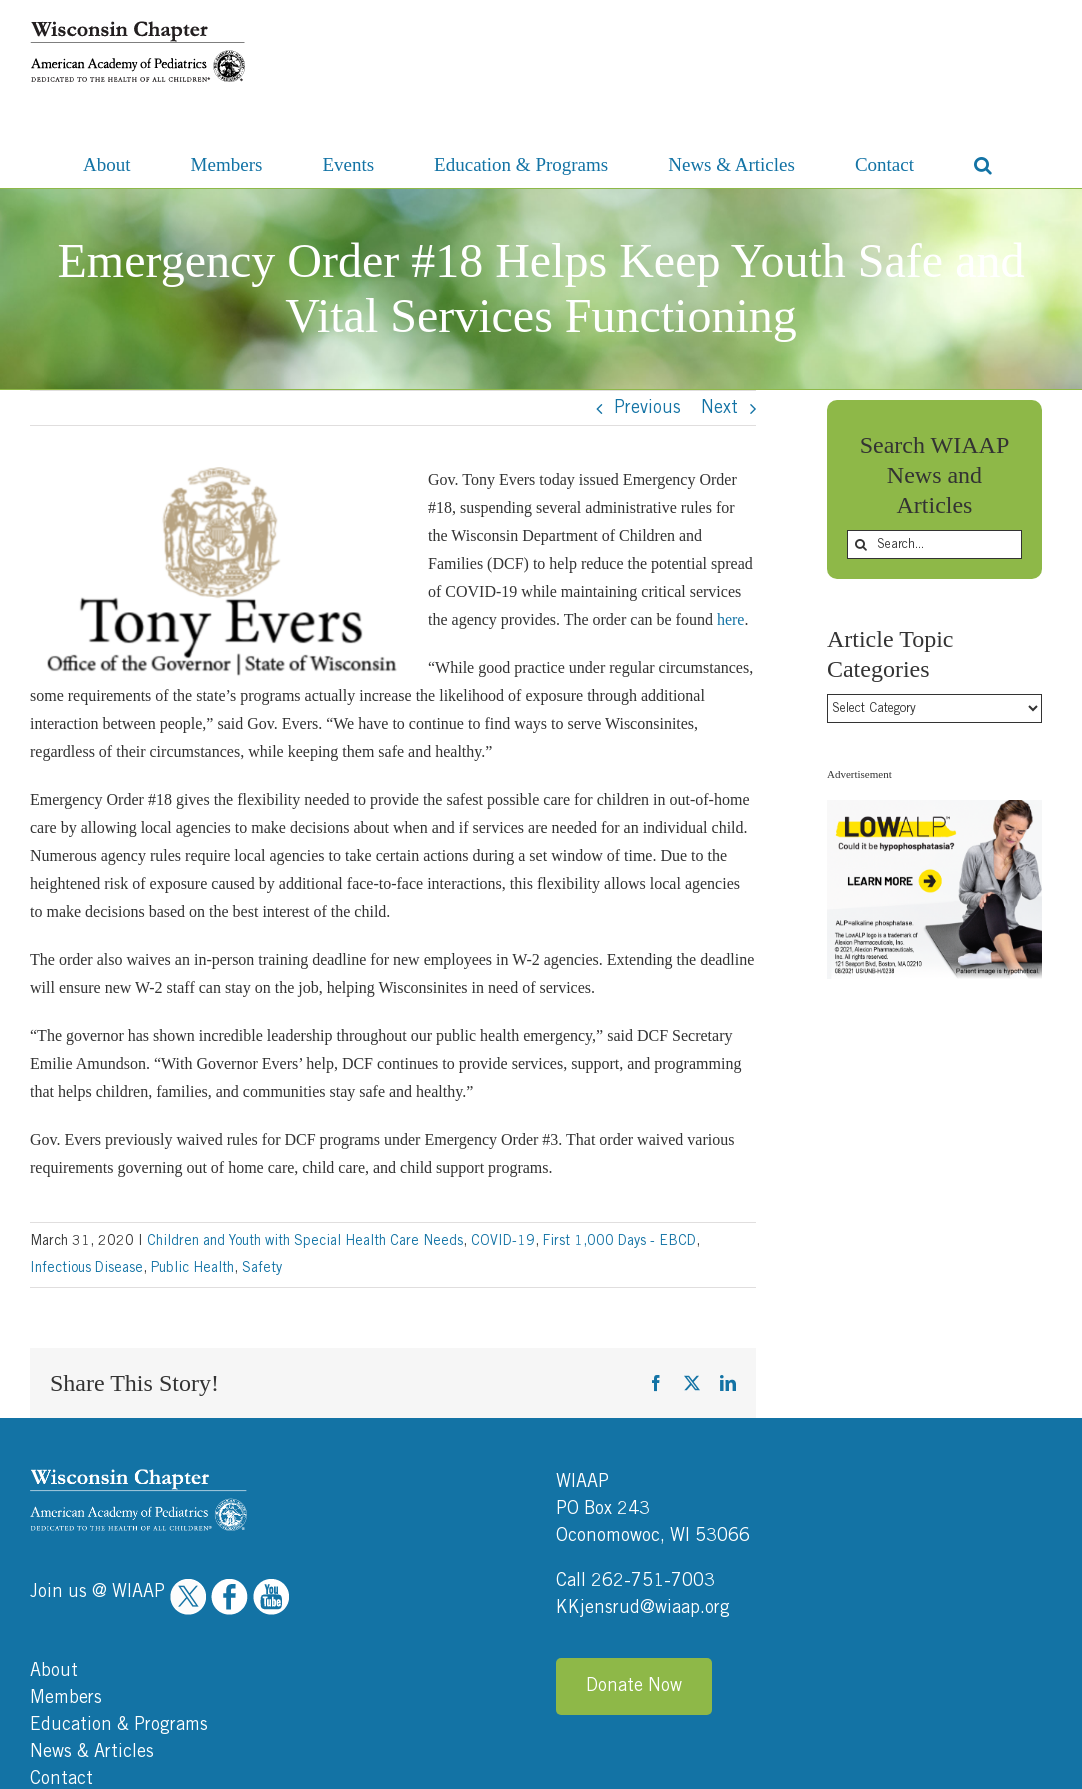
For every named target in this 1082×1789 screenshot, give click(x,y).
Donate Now (634, 1539)
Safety (262, 1268)
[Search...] (934, 544)
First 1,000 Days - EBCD (619, 1241)
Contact (61, 1632)
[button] (983, 163)
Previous (647, 408)
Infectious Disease (86, 1268)
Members (66, 1551)
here (731, 619)
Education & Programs (119, 1578)
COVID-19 (503, 1241)
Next (719, 408)
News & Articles (92, 1605)
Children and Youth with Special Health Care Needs (305, 1241)
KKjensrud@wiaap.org (643, 1461)
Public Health (192, 1268)
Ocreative (1022, 1767)
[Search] (861, 544)
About (54, 1524)
